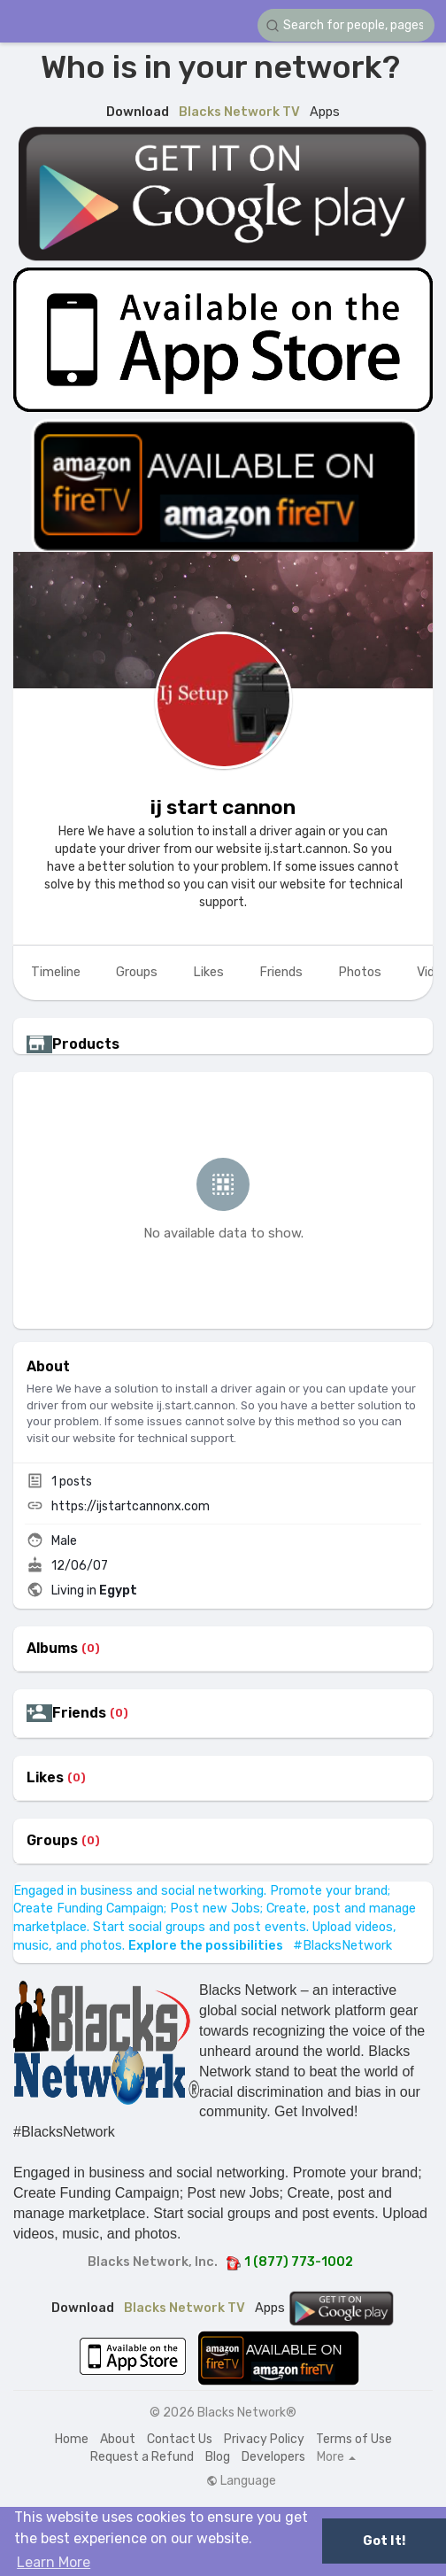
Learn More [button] (53, 2562)
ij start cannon (223, 807)
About (117, 2439)
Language (241, 2481)
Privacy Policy (264, 2439)
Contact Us (179, 2439)
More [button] (336, 2457)
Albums (52, 1648)
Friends (79, 1713)
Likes (45, 1778)
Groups (52, 1841)
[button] (346, 25)
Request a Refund (142, 2456)
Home (71, 2439)
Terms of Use (354, 2439)
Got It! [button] (384, 2541)
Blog (217, 2456)
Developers (273, 2456)
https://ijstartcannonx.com (130, 1506)
